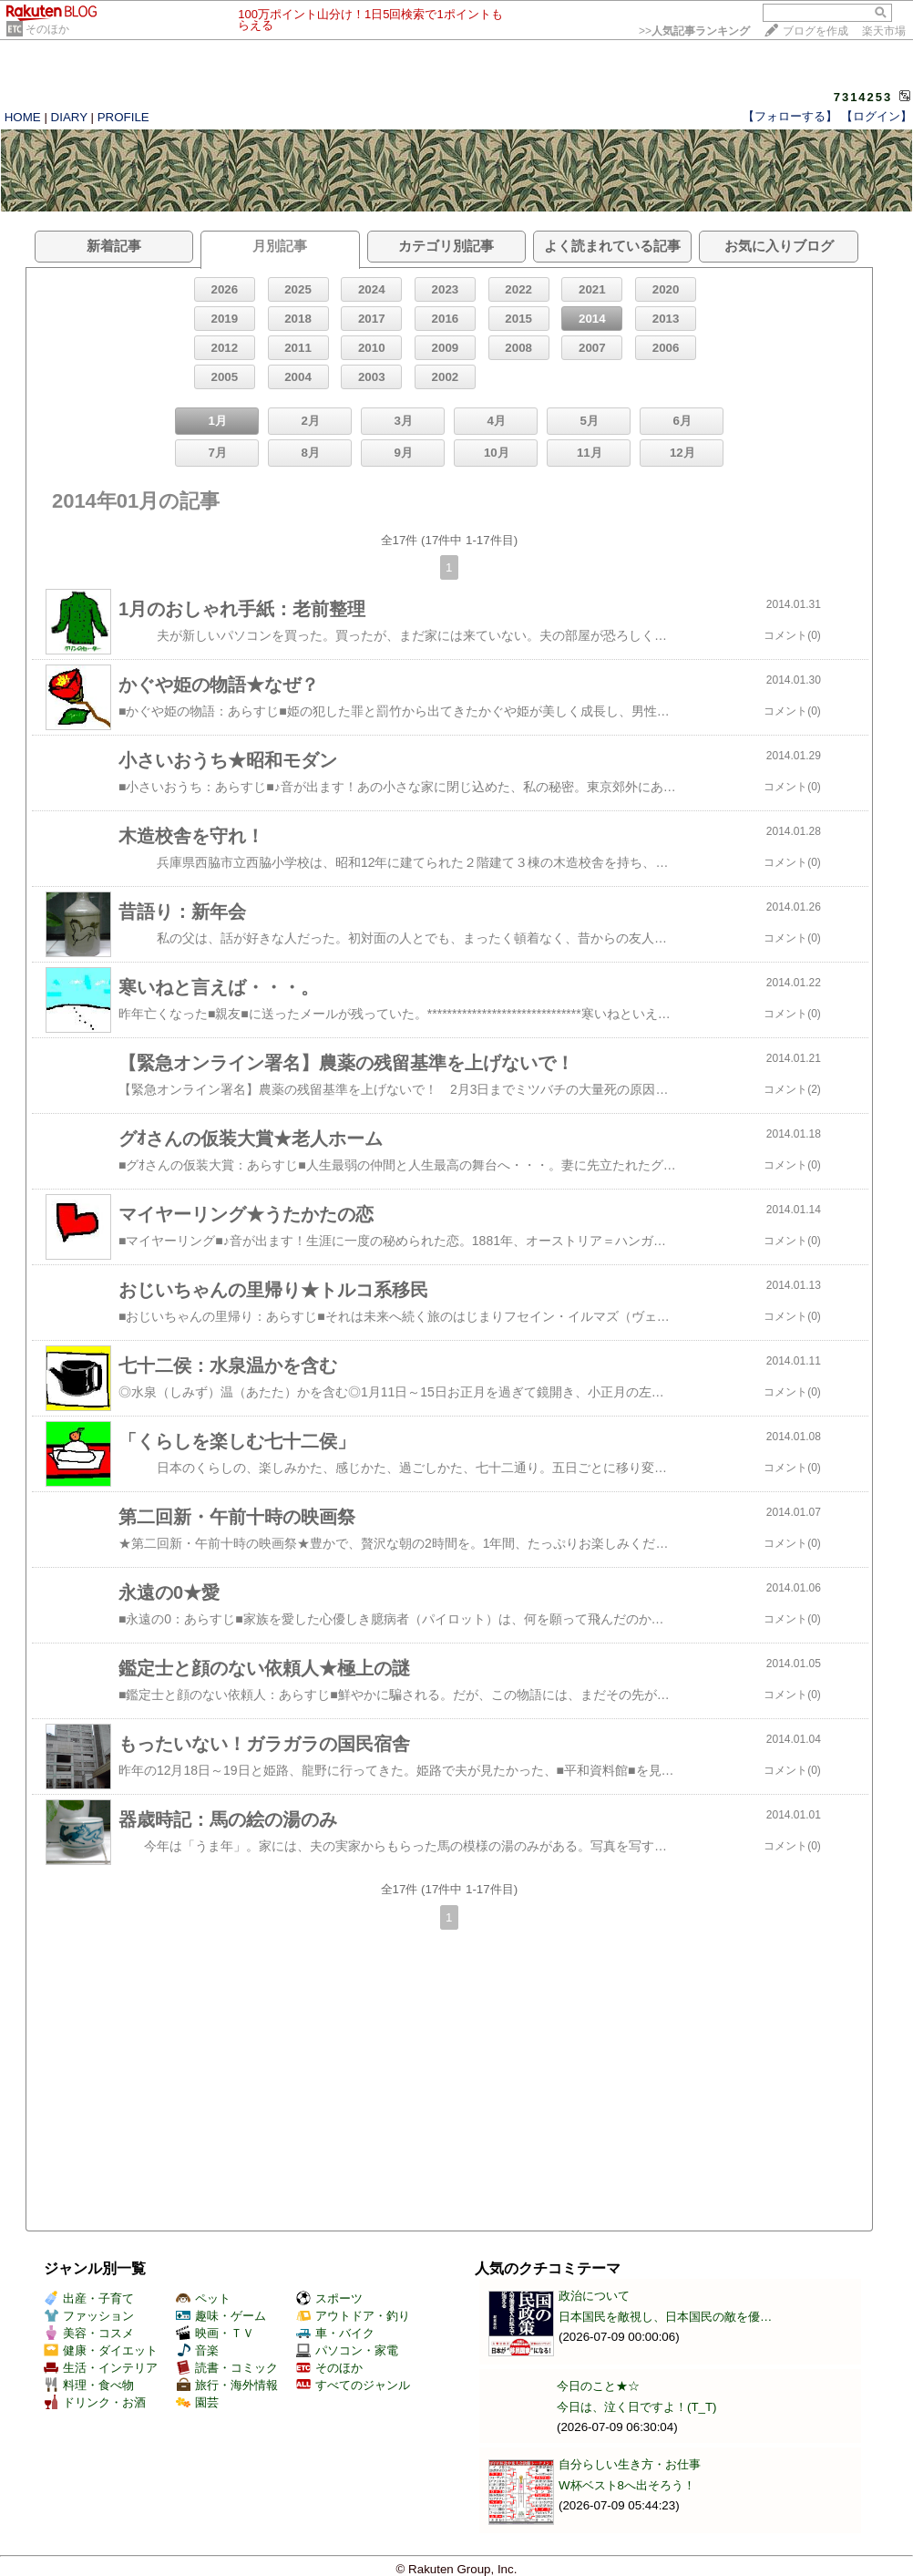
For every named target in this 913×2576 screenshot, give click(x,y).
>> (694, 31)
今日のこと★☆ (598, 2386)
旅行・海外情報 (227, 2385)
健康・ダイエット (101, 2350)
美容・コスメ (89, 2333)
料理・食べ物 (89, 2385)
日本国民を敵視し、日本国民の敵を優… (665, 2317)
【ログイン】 (876, 116)
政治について (594, 2296)
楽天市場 (884, 31)
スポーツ (329, 2298)
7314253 (863, 97)
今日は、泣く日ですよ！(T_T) (637, 2407)
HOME (23, 117)
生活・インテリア (101, 2368)
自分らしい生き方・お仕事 (630, 2464)
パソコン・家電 (347, 2350)
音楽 (197, 2350)
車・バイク (335, 2333)
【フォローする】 (790, 116)
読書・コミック (227, 2368)
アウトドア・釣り (353, 2316)
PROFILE (123, 117)
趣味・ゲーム (221, 2316)
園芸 (197, 2402)
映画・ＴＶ (215, 2333)
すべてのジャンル (353, 2385)
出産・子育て (89, 2298)
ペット (203, 2298)
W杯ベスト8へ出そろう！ (627, 2485)
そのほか (47, 29)
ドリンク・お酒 (95, 2402)
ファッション (89, 2316)
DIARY (69, 117)
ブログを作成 (815, 31)
